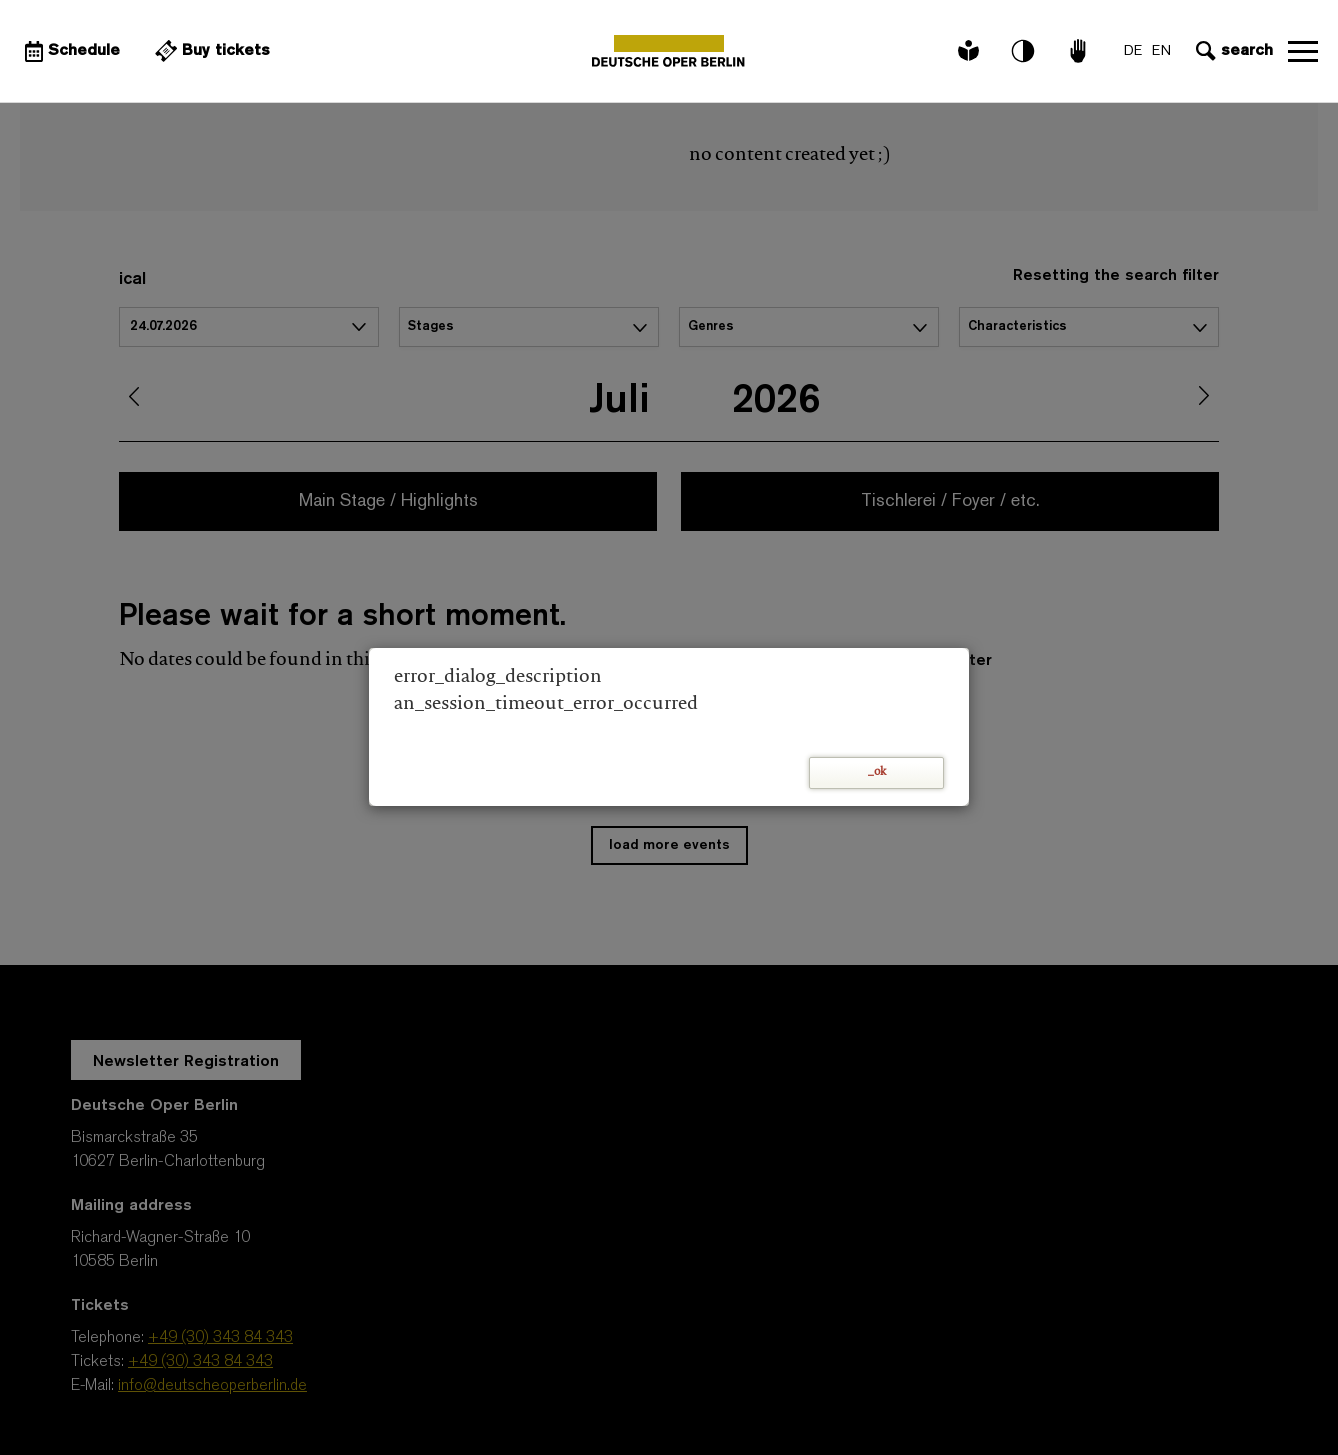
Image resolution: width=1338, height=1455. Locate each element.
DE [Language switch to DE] (1133, 51)
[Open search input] (1232, 51)
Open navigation (1303, 51)
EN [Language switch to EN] (1161, 51)
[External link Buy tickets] (210, 51)
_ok (877, 772)
